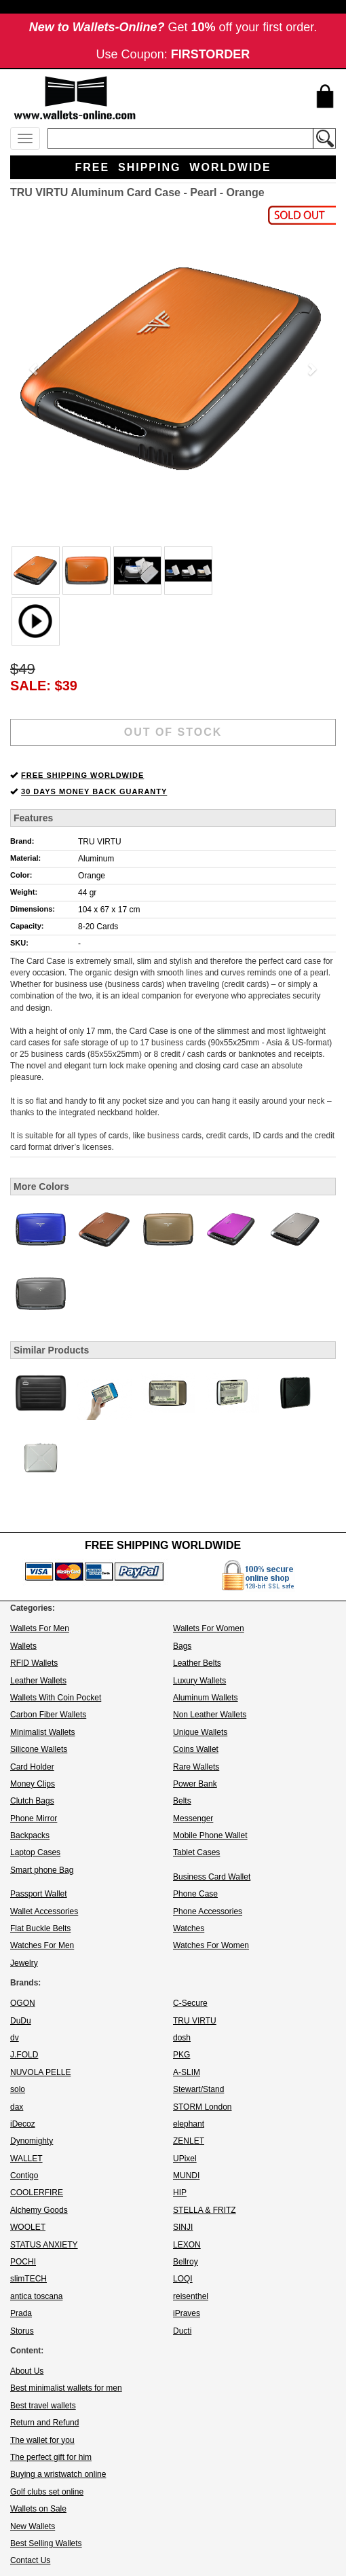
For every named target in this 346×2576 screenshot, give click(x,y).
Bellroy (185, 2261)
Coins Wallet (195, 1749)
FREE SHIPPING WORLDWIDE (82, 775)
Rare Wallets (196, 1767)
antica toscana (36, 2296)
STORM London (202, 2107)
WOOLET (27, 2227)
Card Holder (32, 1767)
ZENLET (188, 2141)
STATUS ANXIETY (44, 2245)
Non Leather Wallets (209, 1714)
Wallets (23, 1646)
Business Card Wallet (211, 1877)
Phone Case (195, 1894)
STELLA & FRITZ (204, 2210)
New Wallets (32, 2526)
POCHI (23, 2261)
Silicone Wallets (38, 1749)
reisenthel (190, 2296)
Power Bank (195, 1784)
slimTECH (28, 2278)
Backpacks (30, 1835)
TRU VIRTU (99, 841)
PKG (181, 2054)
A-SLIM (186, 2072)
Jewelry (24, 1963)
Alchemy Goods (39, 2210)
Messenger (193, 1818)
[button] (34, 368)
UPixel (185, 2158)
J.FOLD (24, 2054)
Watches (188, 1928)
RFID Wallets (34, 1663)
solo (17, 2089)
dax (16, 2107)
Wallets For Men (39, 1628)
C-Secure (190, 2003)
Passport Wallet (38, 1894)
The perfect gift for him (51, 2457)
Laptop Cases (35, 1852)
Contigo (24, 2175)
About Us (26, 2371)
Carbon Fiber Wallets (48, 1714)
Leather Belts (197, 1663)
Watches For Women (211, 1945)
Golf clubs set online (46, 2492)
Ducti (182, 2331)
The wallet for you (42, 2440)
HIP (180, 2192)
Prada (21, 2313)
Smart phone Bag (41, 1870)
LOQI (183, 2278)
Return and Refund (44, 2422)
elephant (188, 2124)
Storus (22, 2331)
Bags (182, 1646)
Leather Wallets (38, 1680)
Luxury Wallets (199, 1680)
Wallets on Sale (38, 2509)
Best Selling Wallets (46, 2543)
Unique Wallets (200, 1732)
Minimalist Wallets (42, 1732)
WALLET (26, 2158)
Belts (182, 1801)
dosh (182, 2037)
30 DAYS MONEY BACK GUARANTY (94, 791)
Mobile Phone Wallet (210, 1835)
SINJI (183, 2227)
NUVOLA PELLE (40, 2072)
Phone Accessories (207, 1911)
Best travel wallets (43, 2405)
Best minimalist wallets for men (66, 2388)
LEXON (187, 2245)
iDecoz (22, 2124)
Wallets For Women (208, 1628)
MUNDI (186, 2175)
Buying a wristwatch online (58, 2474)
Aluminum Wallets (205, 1697)
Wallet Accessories (44, 1911)
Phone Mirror (33, 1818)
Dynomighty (31, 2141)
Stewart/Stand (198, 2089)
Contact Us (30, 2560)
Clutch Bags (32, 1801)
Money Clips (32, 1784)
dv (14, 2037)
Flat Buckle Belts (40, 1928)
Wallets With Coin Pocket (55, 1697)
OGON (22, 2003)
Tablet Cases (196, 1852)
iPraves (186, 2313)
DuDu (20, 2021)
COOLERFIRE (36, 2192)
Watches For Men (42, 1945)
